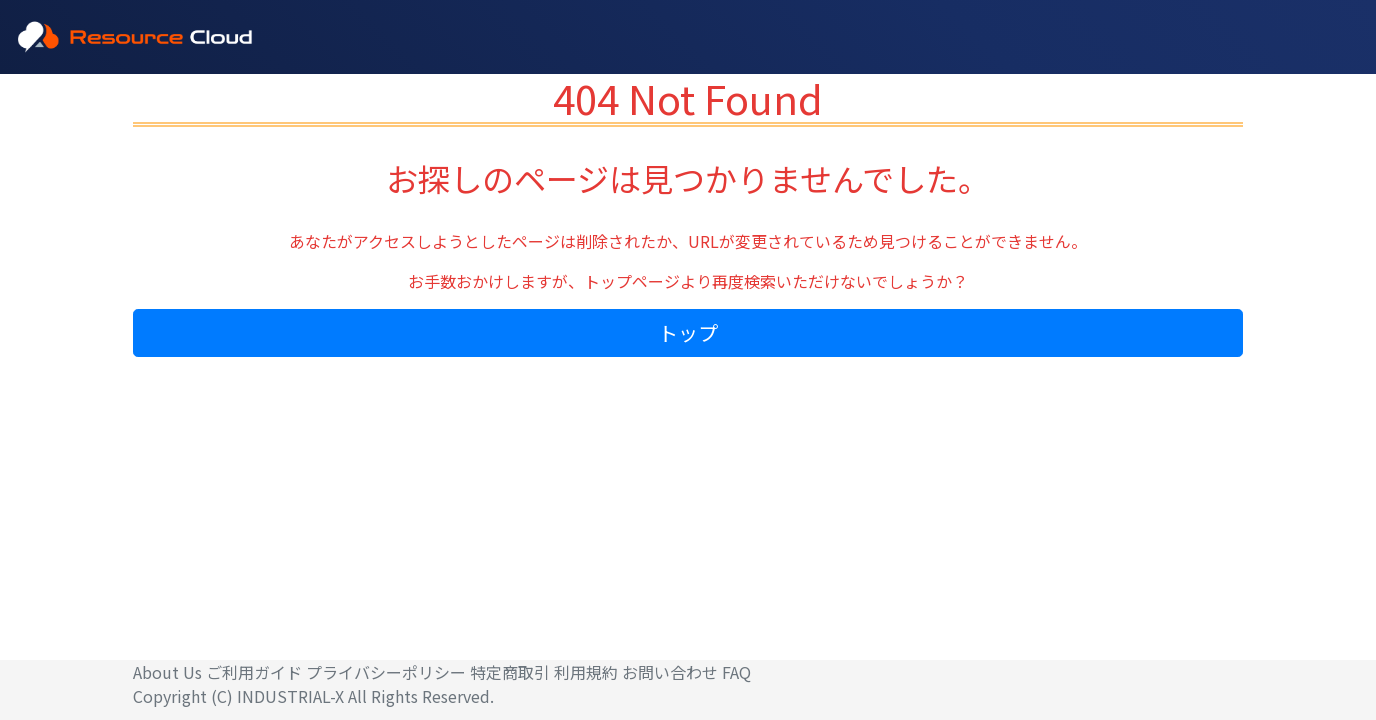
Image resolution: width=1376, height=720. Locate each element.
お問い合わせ (670, 672)
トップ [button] (688, 332)
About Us (167, 672)
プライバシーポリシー (386, 672)
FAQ (736, 672)
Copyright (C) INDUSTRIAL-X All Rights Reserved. (313, 696)
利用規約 (586, 672)
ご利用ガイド (254, 672)
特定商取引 (510, 672)
